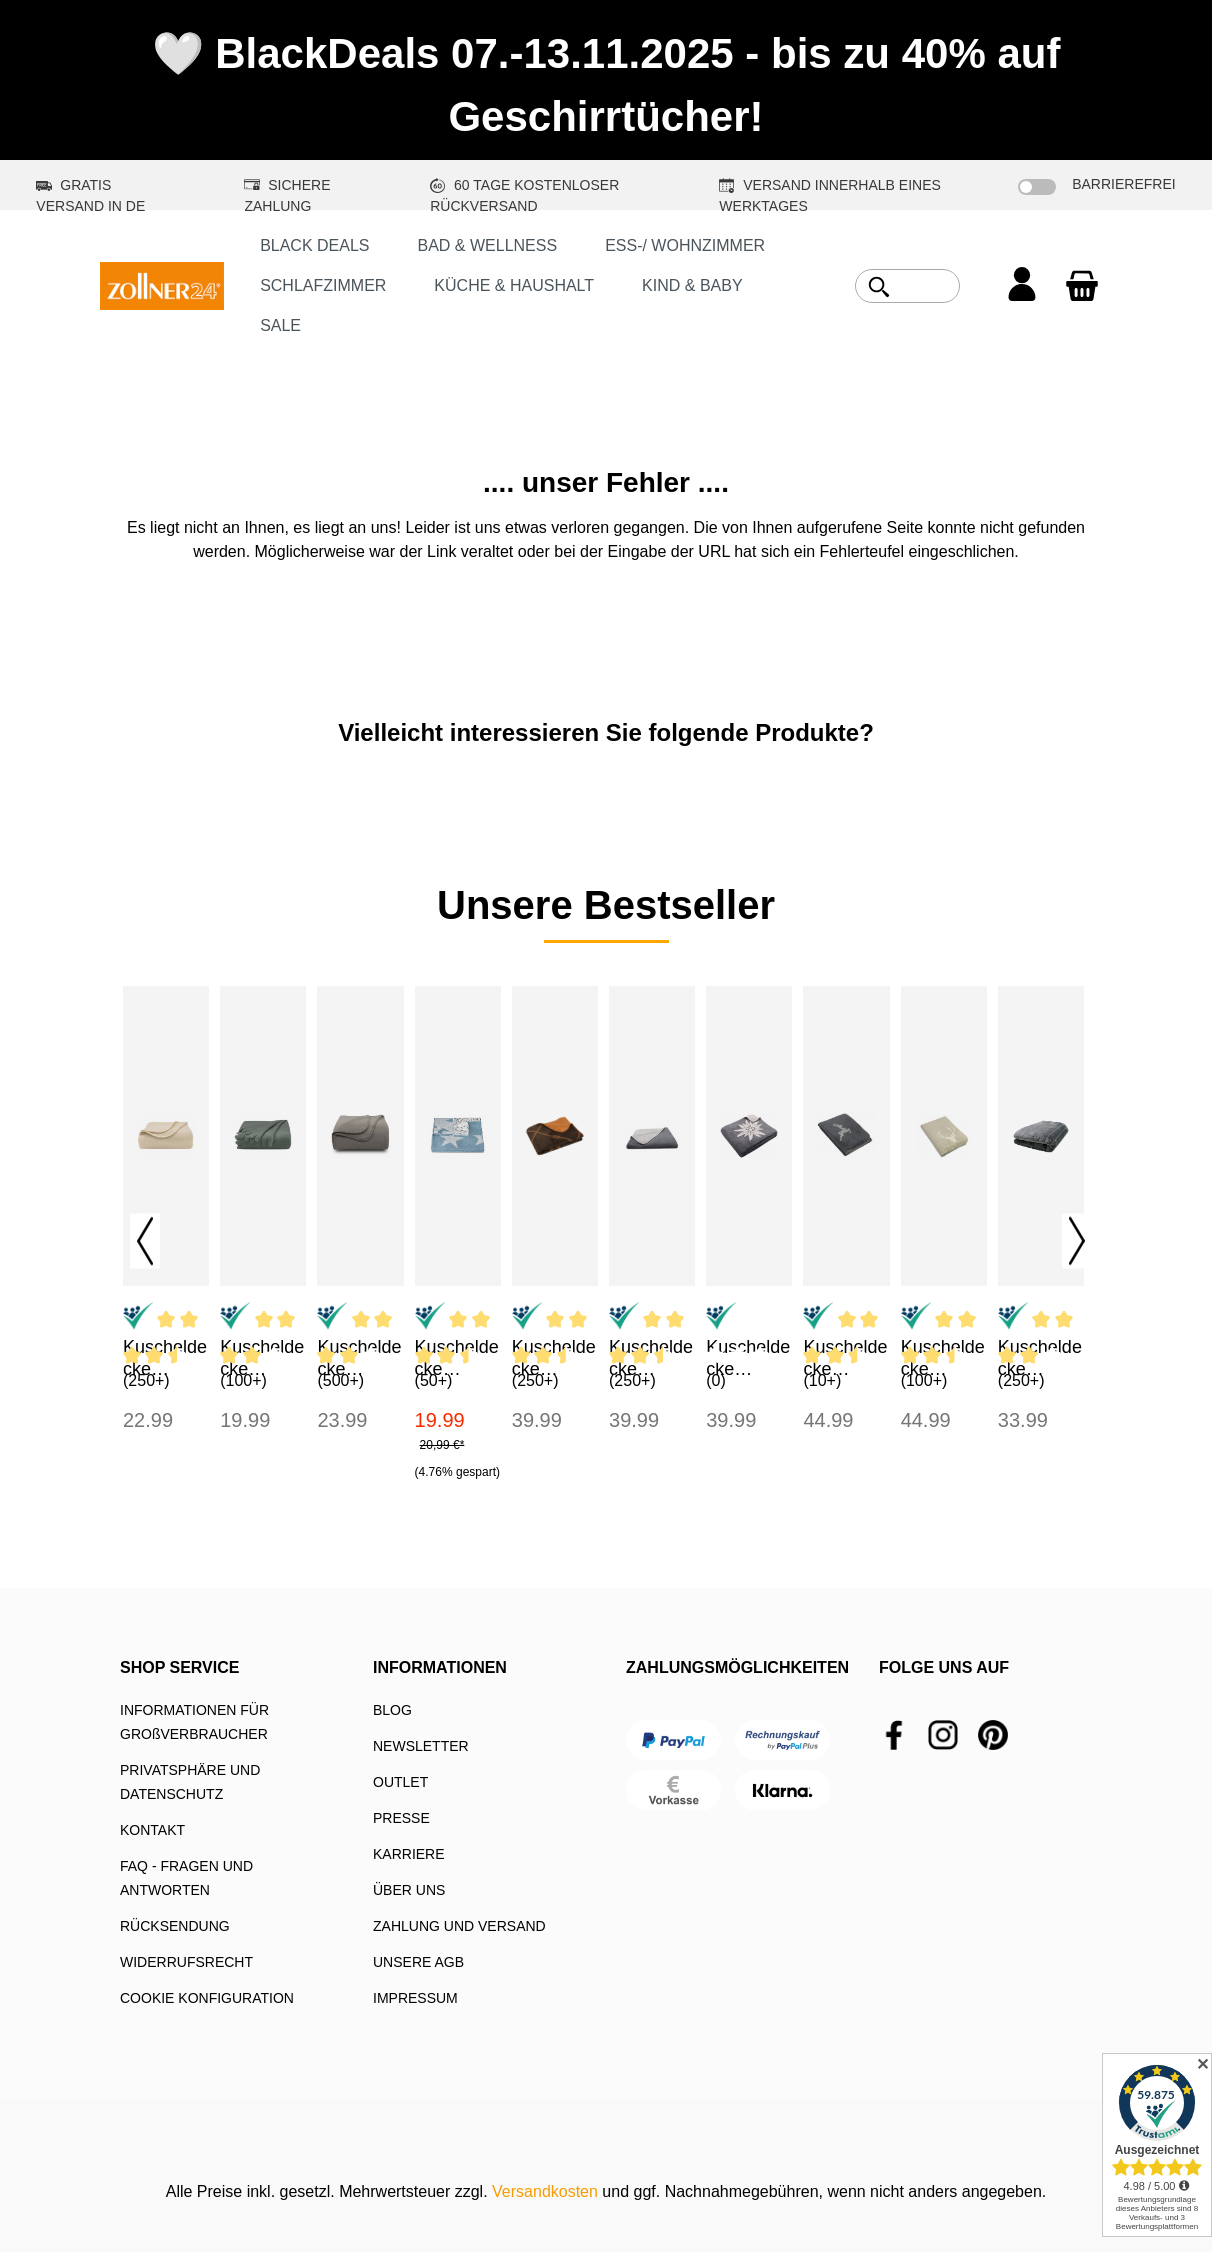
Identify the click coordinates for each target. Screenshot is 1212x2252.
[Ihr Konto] (1022, 286)
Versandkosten (545, 2191)
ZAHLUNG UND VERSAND (459, 1926)
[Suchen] (879, 287)
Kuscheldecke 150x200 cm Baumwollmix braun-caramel (554, 1358)
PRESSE (401, 1818)
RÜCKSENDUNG (175, 1926)
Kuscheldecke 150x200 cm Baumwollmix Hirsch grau (845, 1358)
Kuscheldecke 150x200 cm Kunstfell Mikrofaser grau (1040, 1358)
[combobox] (930, 286)
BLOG (392, 1710)
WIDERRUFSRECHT (186, 1962)
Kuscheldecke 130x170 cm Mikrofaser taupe (359, 1358)
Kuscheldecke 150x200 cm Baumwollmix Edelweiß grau (748, 1358)
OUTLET (400, 1782)
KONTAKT (152, 1830)
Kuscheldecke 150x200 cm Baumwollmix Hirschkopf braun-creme (943, 1358)
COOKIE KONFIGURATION (207, 1998)
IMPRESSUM (415, 1998)
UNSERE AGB (418, 1962)
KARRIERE (409, 1854)
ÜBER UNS (409, 1890)
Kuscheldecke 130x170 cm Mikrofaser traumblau (457, 1358)
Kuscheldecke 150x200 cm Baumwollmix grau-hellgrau (651, 1358)
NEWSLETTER (421, 1746)
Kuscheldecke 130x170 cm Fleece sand (165, 1358)
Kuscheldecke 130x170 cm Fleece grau (262, 1358)
